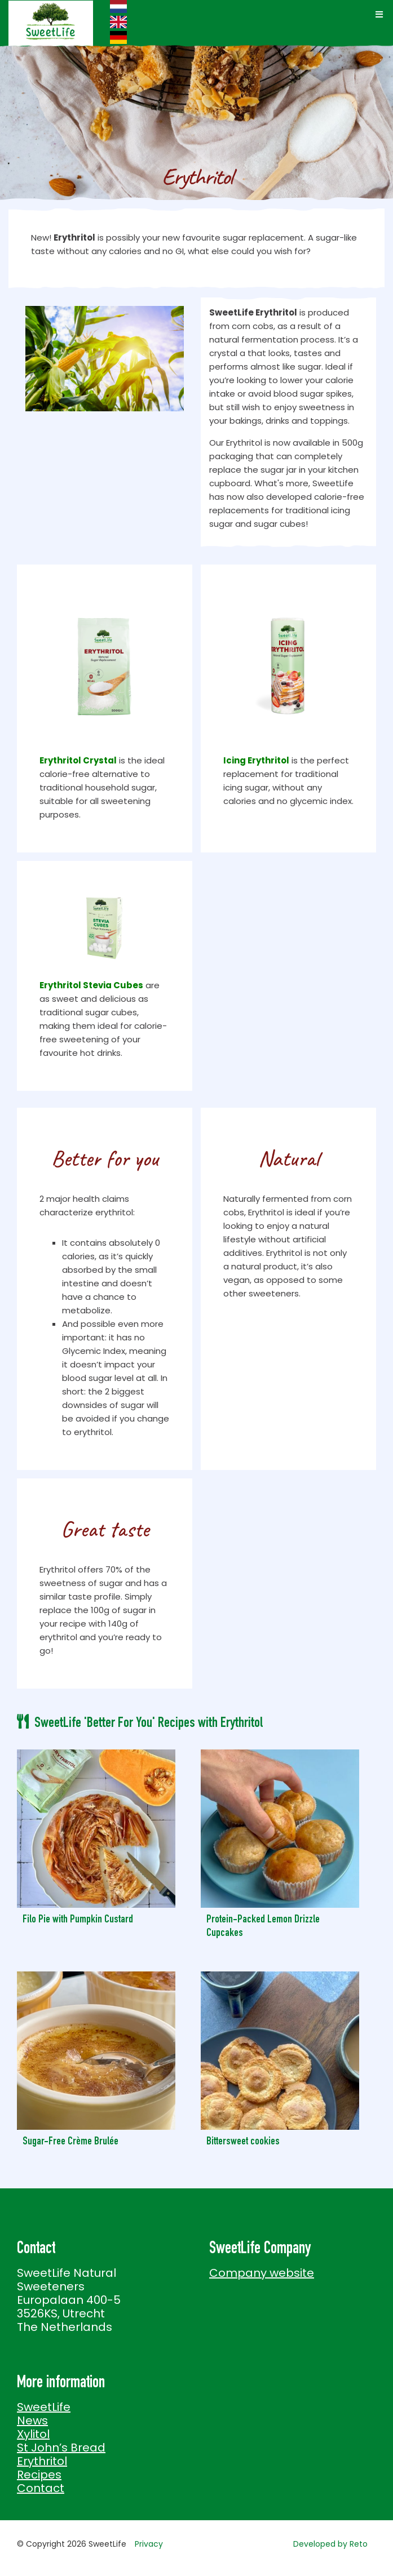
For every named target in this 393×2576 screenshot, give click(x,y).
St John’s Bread (61, 2447)
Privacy (149, 2544)
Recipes (39, 2474)
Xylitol (33, 2434)
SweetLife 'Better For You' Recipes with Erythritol (148, 1723)
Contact (40, 2488)
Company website (261, 2273)
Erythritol (42, 2461)
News (32, 2420)
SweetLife (43, 2407)
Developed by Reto (330, 2544)
